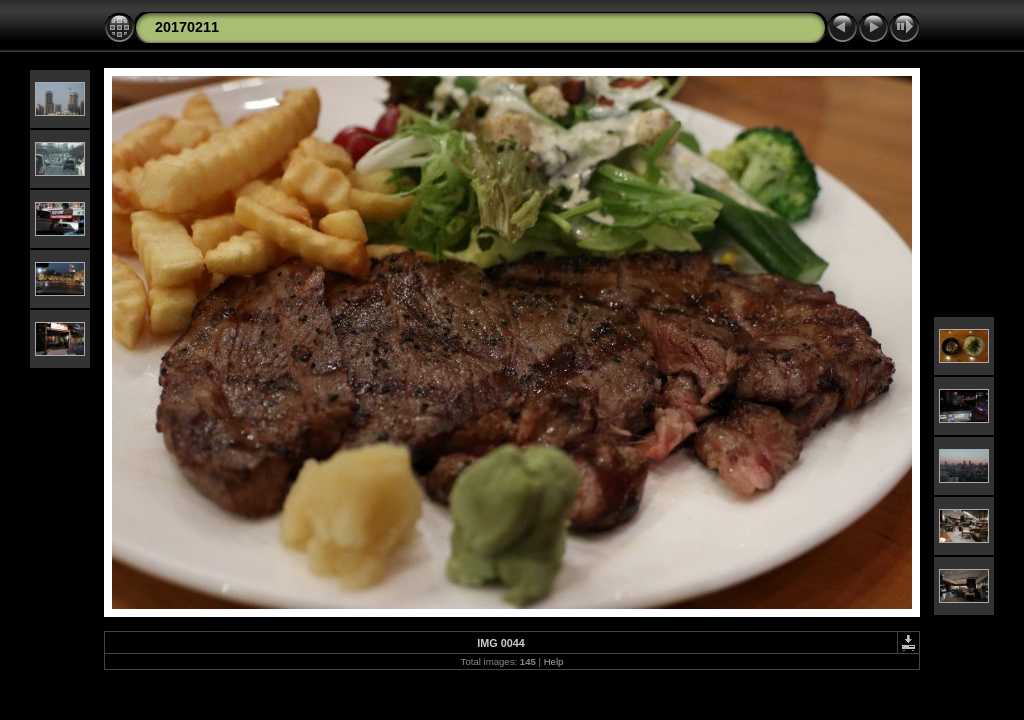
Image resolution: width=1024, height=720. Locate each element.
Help (554, 661)
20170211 (187, 27)
